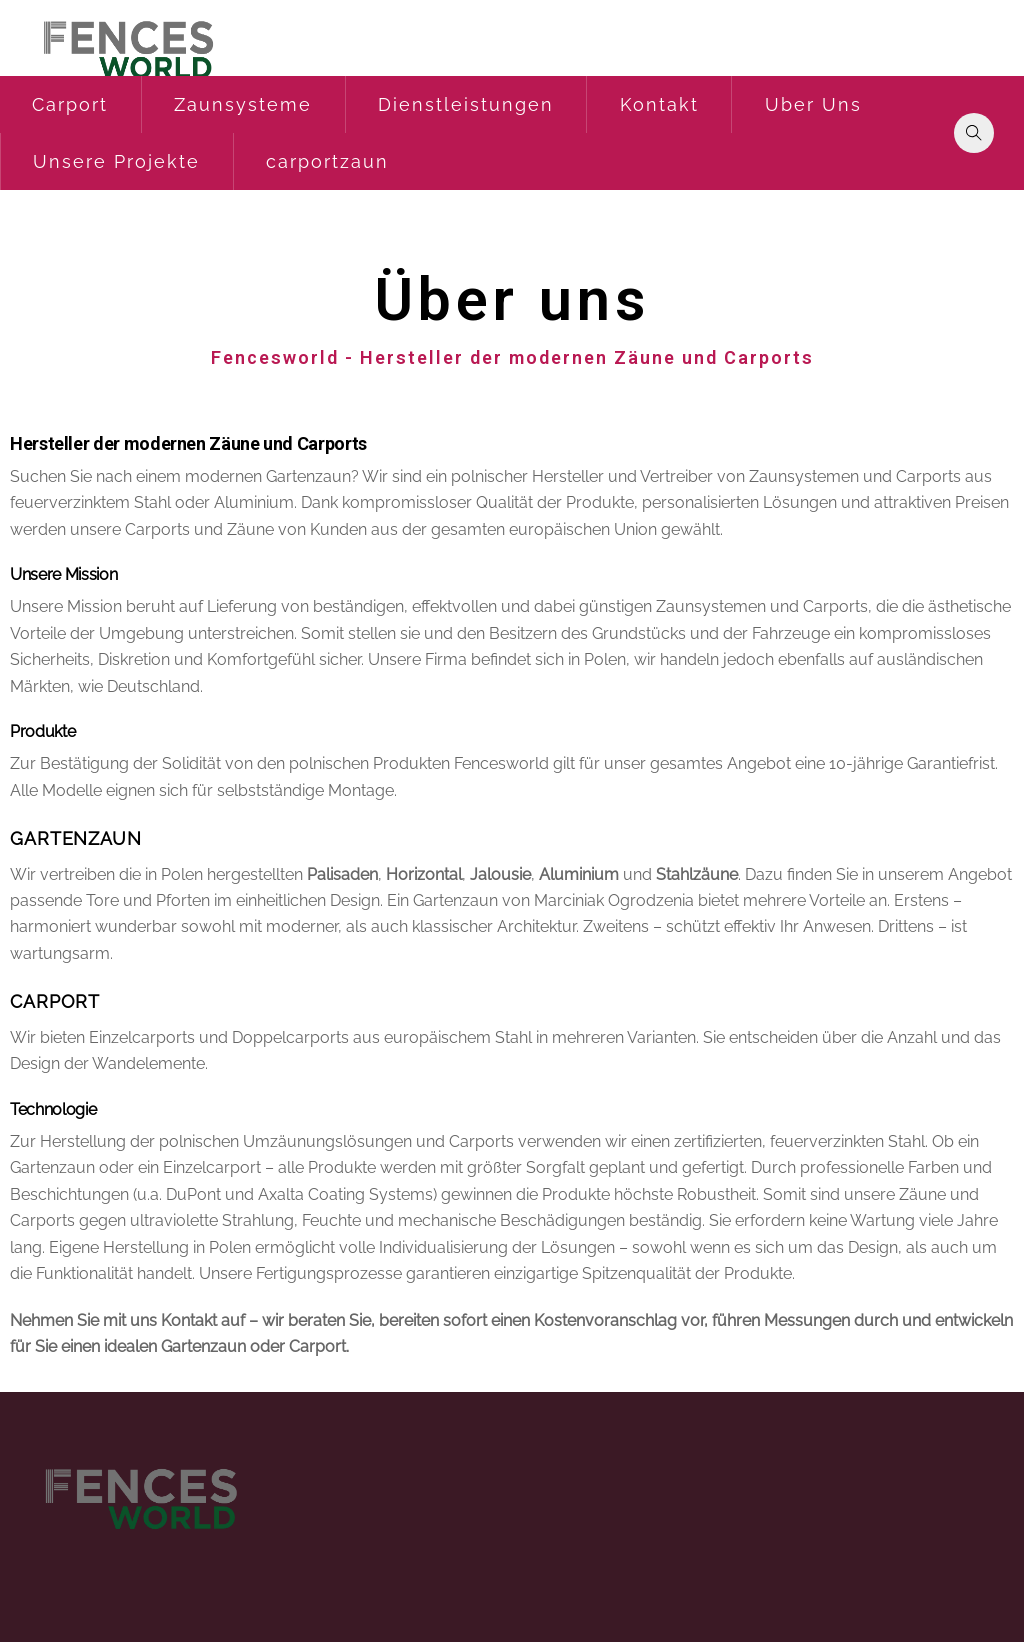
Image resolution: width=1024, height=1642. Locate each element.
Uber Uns (813, 104)
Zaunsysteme (243, 104)
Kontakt (659, 104)
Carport (70, 104)
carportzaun (327, 161)
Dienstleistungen (466, 104)
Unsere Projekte (116, 161)
